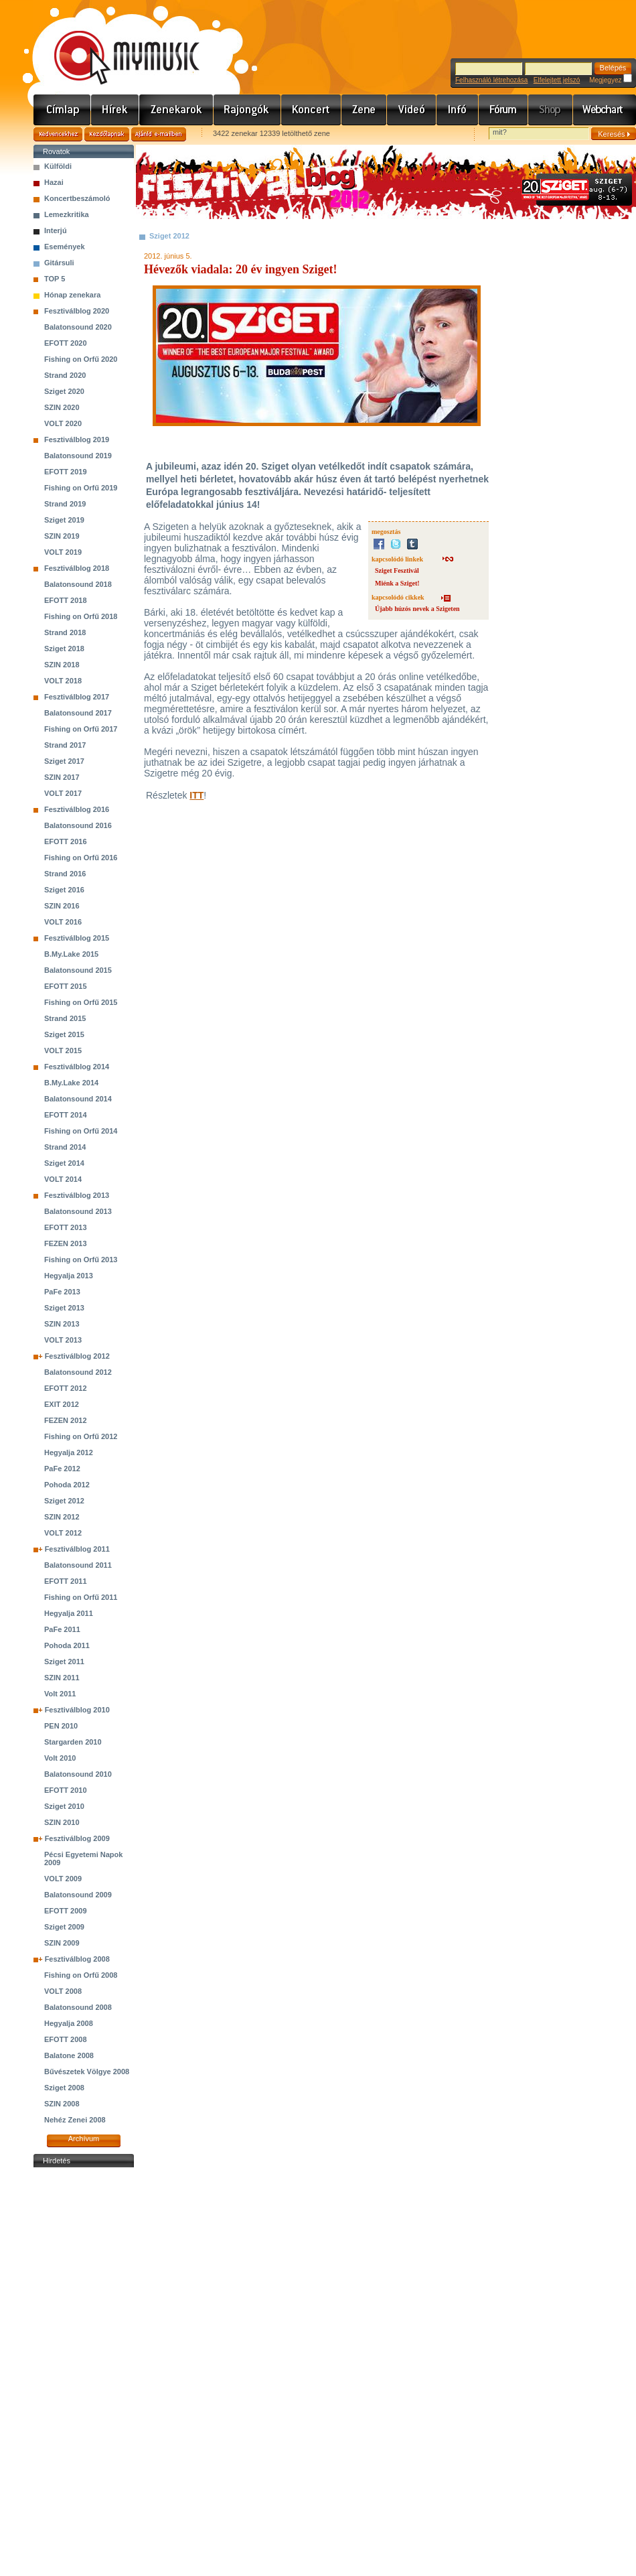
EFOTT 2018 (65, 600)
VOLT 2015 (63, 1050)
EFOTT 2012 (65, 1388)
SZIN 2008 (62, 2104)
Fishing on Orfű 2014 (80, 1131)
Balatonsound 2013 (78, 1211)
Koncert (311, 109)
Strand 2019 (65, 504)
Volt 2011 (60, 1694)
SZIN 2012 (62, 1517)
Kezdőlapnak (106, 134)
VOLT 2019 (63, 552)
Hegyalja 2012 (68, 1452)
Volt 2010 (60, 1758)
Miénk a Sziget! (397, 583)
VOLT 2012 (63, 1533)
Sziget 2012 (64, 1501)
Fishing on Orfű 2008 (80, 1975)
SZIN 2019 (62, 536)
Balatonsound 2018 (78, 584)
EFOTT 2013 (65, 1227)
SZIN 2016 (62, 906)
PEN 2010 (61, 1726)
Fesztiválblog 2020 (76, 311)
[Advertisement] (84, 2372)
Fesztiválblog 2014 (76, 1067)
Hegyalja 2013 (68, 1276)
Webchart (604, 109)
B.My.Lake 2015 (71, 954)
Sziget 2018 (64, 649)
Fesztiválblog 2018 (76, 568)
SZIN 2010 (62, 1822)
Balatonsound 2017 (78, 713)
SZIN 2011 (62, 1678)
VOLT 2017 (63, 793)
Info (457, 109)
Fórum (503, 109)
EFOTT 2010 (65, 1790)
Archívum (83, 2138)
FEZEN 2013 (65, 1243)
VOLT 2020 (63, 423)
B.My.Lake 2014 (71, 1083)
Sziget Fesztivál (397, 570)
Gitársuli (59, 263)
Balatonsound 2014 (78, 1099)
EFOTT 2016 (65, 841)
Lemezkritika (66, 214)
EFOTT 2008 (65, 2039)
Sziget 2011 (64, 1661)
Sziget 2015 (64, 1034)
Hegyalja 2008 (68, 2023)
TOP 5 (54, 279)
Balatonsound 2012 (78, 1372)
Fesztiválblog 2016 (76, 809)
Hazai (54, 182)
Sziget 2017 (64, 761)
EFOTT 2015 (65, 986)
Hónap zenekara (72, 295)
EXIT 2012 (61, 1404)
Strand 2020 (65, 375)
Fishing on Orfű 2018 (80, 616)
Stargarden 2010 (73, 1742)
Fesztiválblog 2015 (76, 938)
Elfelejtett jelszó (557, 80)
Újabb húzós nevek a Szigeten (417, 608)
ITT (196, 795)
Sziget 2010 (64, 1806)
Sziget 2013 (64, 1308)
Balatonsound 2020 (78, 327)
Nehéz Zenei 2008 (75, 2120)
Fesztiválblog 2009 (77, 1838)
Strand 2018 (65, 632)
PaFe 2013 (62, 1292)
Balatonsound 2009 (78, 1895)
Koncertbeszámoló (77, 198)
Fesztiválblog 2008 (77, 1959)
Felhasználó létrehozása (491, 80)
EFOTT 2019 (65, 472)
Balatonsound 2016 (78, 825)
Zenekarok (176, 109)
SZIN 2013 (62, 1324)
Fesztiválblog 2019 (76, 439)
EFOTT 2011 (65, 1581)
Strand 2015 (65, 1018)
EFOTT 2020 (65, 343)
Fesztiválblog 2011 (77, 1549)
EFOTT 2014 (65, 1115)
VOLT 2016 (63, 922)
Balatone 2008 (69, 2055)
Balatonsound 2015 (78, 970)
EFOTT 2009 (65, 1911)
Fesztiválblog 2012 (77, 1356)
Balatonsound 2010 (78, 1774)
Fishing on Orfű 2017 (80, 729)
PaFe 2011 (62, 1629)
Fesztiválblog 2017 (76, 697)
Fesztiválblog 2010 (77, 1710)
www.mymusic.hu (115, 43)
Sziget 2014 (64, 1163)
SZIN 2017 (62, 777)
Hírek (115, 109)
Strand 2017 (65, 745)
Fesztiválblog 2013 (76, 1195)
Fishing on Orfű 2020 (80, 359)
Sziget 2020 (64, 391)
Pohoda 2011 (67, 1645)
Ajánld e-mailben (158, 134)
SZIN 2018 (62, 665)
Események (64, 247)
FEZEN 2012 (65, 1420)
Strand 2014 (65, 1147)
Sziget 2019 (64, 520)
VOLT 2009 (63, 1879)
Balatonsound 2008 (78, 2007)
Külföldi (58, 166)
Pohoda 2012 (67, 1485)
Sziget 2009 (64, 1927)
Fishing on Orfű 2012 (80, 1436)
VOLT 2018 (63, 681)
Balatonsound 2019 (78, 456)
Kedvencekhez (57, 134)
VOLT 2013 (63, 1340)
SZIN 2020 (62, 407)
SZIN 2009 (62, 1943)
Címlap (62, 109)
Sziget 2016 (64, 890)
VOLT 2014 (63, 1179)
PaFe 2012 (62, 1469)
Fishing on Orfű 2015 (80, 1002)
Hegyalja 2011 (68, 1613)
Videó (411, 109)
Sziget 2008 (64, 2088)
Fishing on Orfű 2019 (80, 488)
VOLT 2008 (63, 1991)
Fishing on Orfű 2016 (80, 858)
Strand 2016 (65, 874)
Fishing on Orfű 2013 (80, 1260)
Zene (364, 109)
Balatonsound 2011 (78, 1565)
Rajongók (247, 109)
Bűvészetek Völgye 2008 (86, 2071)
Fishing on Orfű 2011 (80, 1597)
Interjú (55, 230)
